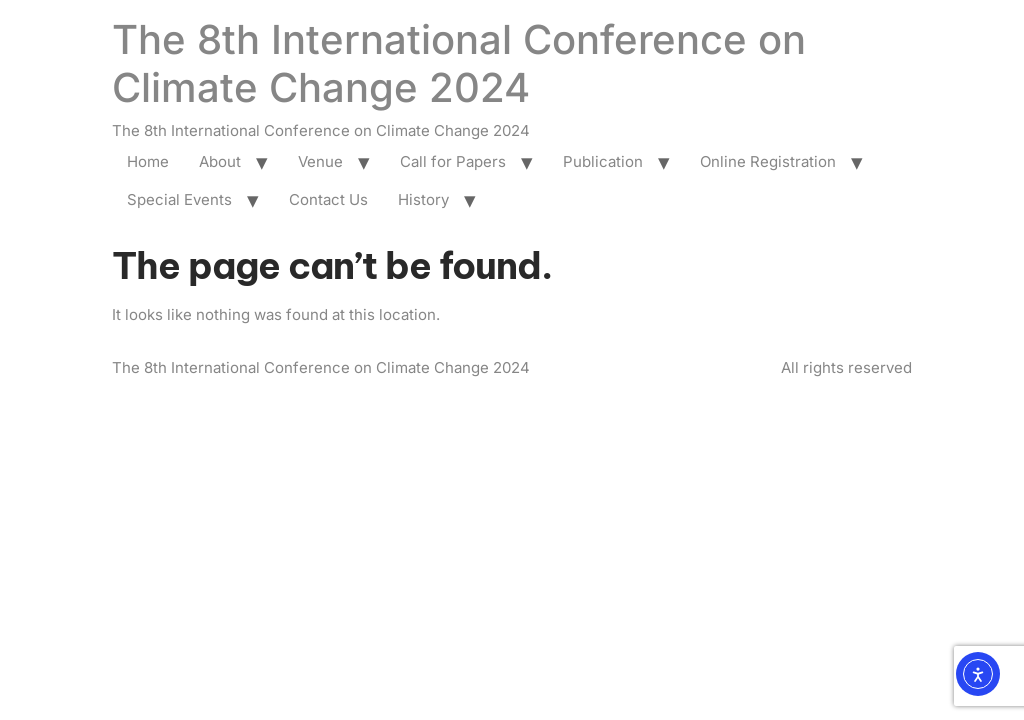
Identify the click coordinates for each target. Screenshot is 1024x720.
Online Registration (768, 161)
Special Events (179, 199)
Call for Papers (453, 161)
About (220, 161)
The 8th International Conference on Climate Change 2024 (459, 63)
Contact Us (328, 199)
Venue (320, 161)
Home (148, 161)
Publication (603, 161)
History (423, 199)
